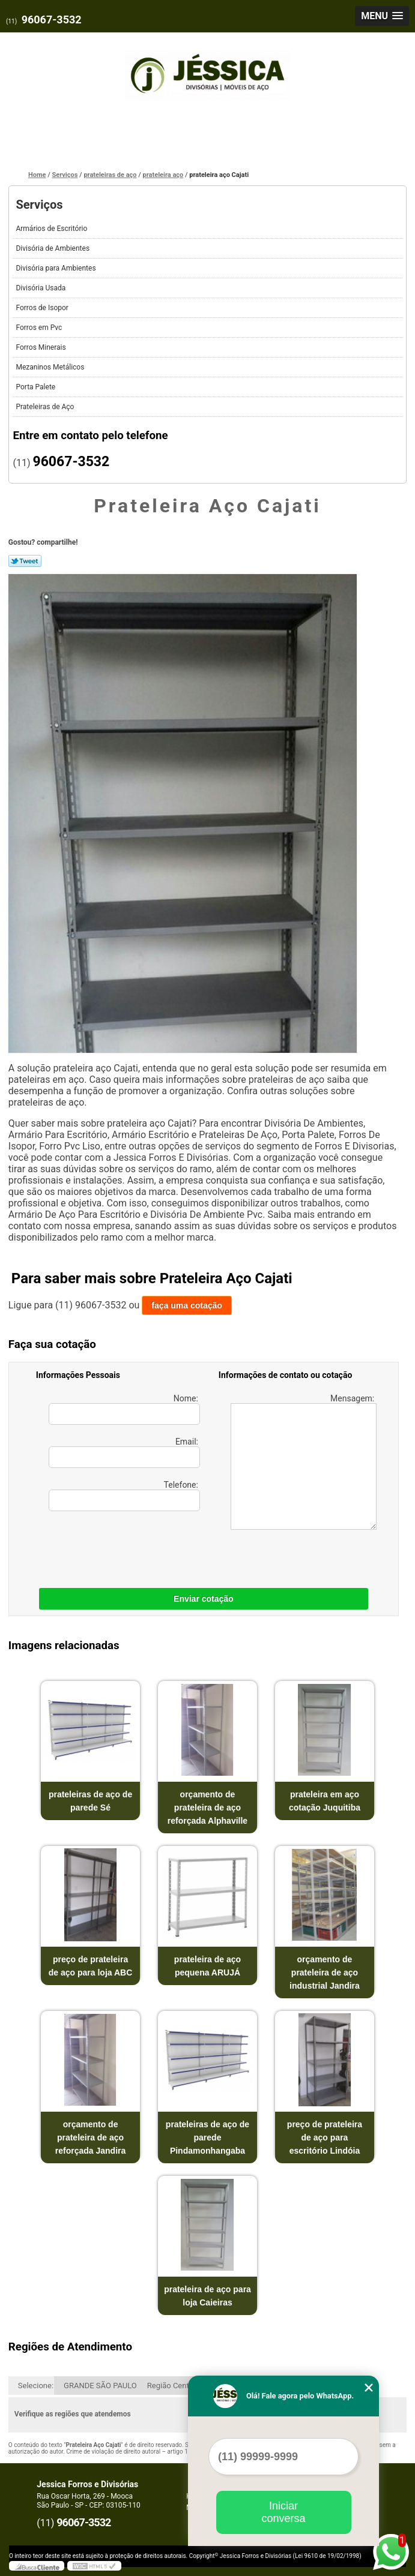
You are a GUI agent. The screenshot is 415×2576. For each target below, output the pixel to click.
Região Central (172, 2385)
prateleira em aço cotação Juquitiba (324, 1801)
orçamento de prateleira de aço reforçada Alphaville (207, 1808)
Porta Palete (36, 387)
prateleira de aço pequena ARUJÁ (207, 1965)
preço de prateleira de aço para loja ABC (91, 1965)
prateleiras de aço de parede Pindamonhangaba (207, 2137)
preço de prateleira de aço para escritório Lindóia (324, 2137)
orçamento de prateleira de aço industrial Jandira (324, 1972)
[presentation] (112, 1546)
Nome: (124, 1409)
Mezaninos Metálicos (51, 367)
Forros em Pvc (40, 327)
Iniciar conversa (283, 2512)
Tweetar (24, 561)
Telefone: (124, 1495)
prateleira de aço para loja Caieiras (207, 2295)
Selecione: (35, 2385)
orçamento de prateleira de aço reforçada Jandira (90, 2137)
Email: (124, 1452)
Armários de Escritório (52, 228)
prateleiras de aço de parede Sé (90, 1801)
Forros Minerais (41, 347)
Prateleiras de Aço (46, 407)
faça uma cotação (186, 1305)
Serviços (39, 204)
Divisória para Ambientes (56, 268)
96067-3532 (52, 19)
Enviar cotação (204, 1599)
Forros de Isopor (43, 308)
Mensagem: (304, 1462)
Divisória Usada (41, 288)
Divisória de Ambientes (53, 248)
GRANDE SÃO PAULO (100, 2385)
